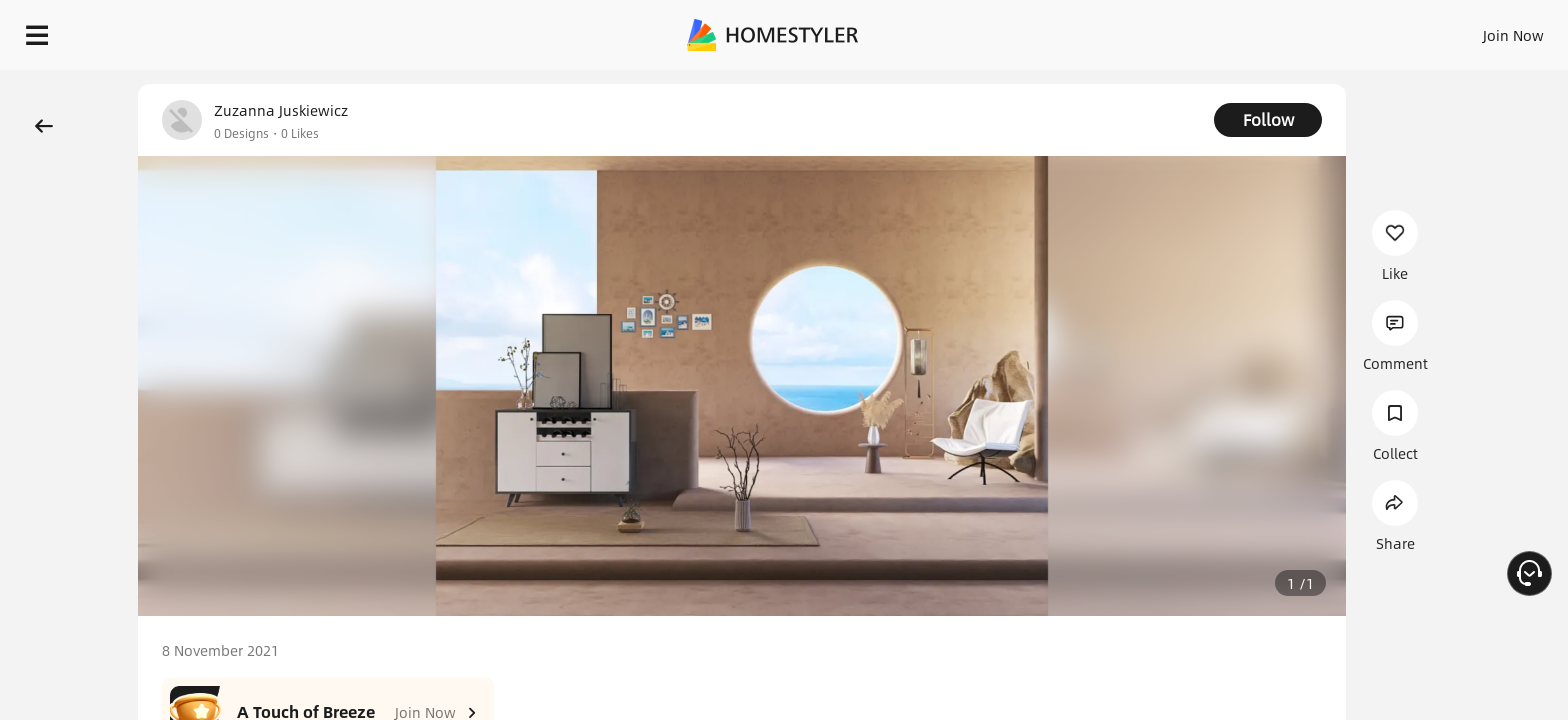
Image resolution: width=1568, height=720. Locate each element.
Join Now (1272, 30)
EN (1342, 30)
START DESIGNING (1468, 30)
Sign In (1198, 30)
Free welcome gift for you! (1152, 84)
